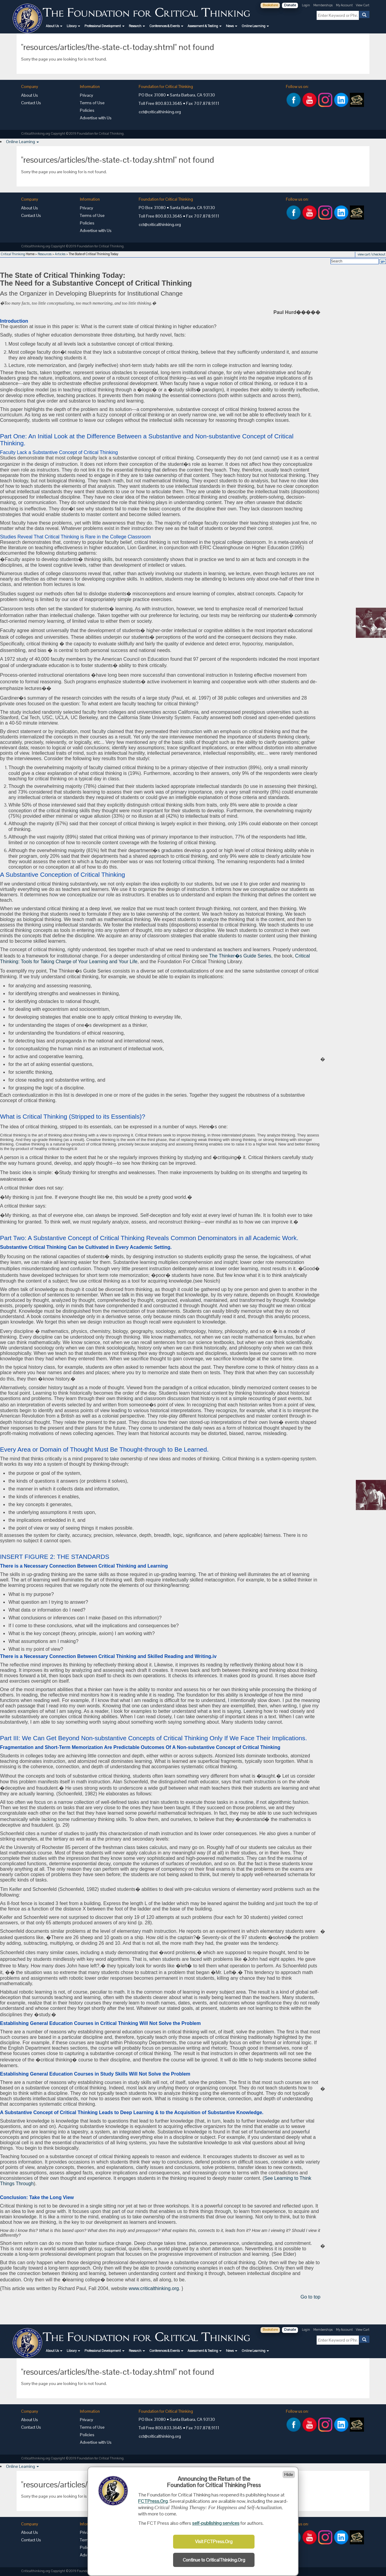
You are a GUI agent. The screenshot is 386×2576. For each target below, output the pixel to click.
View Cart (362, 5)
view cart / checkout (371, 254)
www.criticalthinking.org (154, 2288)
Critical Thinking (13, 254)
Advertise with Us (96, 118)
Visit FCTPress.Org (214, 2542)
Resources (45, 254)
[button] (54, 25)
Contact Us (31, 102)
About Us (29, 95)
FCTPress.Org (153, 2501)
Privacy (86, 95)
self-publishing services (215, 2523)
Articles (60, 254)
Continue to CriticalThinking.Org (214, 2560)
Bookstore (270, 5)
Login (306, 5)
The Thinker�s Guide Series (240, 955)
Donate (290, 5)
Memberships (323, 5)
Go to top (311, 2296)
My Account (344, 5)
